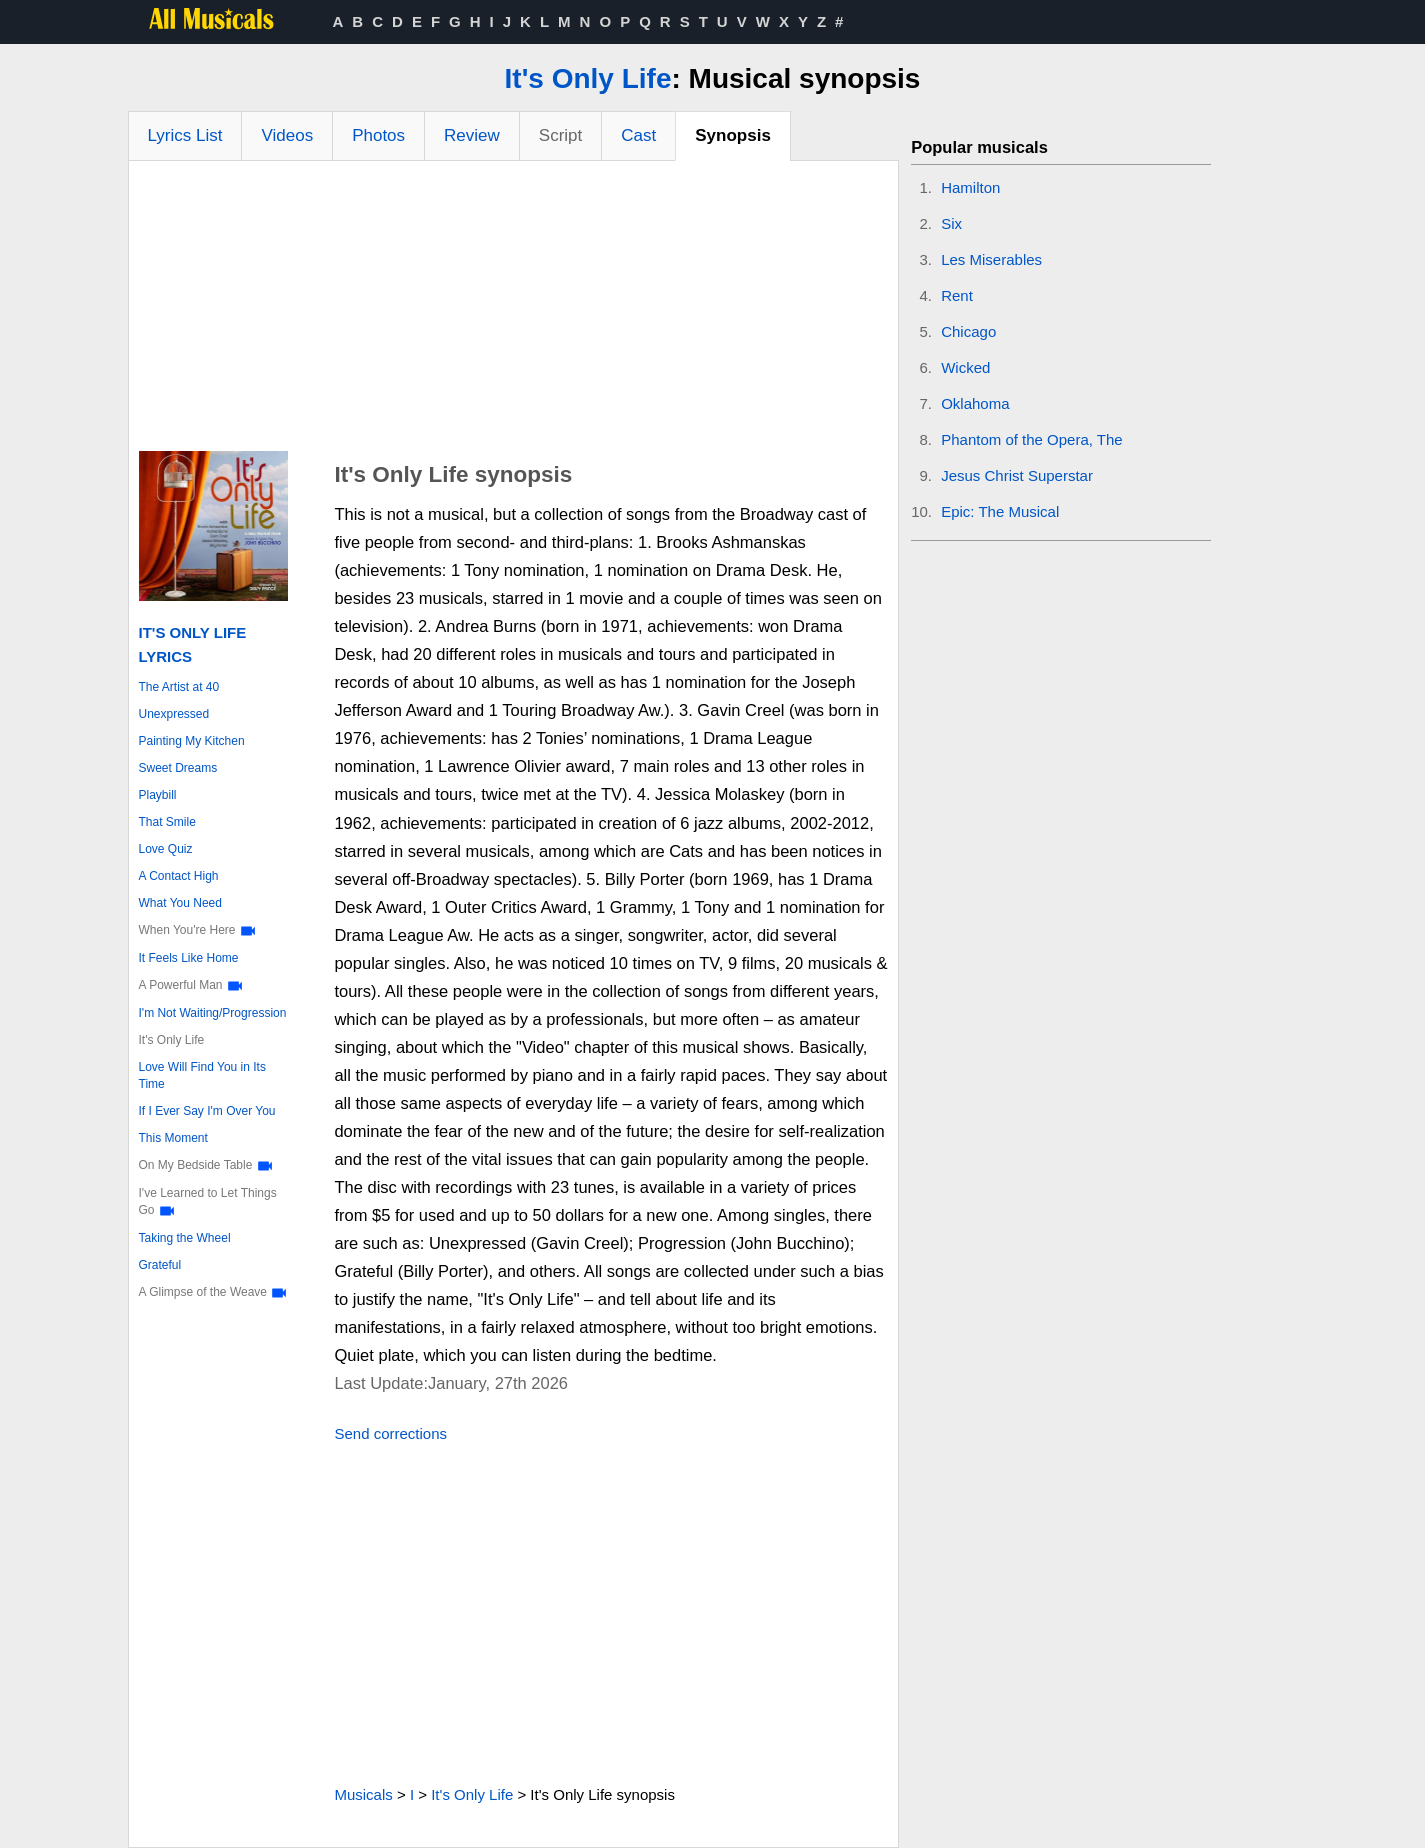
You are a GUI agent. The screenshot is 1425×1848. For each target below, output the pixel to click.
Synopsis (733, 135)
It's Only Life (588, 78)
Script (560, 135)
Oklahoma (975, 403)
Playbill (158, 795)
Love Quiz (166, 849)
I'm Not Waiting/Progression (213, 1013)
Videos (287, 135)
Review (472, 135)
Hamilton (970, 187)
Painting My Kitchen (192, 741)
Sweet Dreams (178, 768)
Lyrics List (185, 135)
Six (951, 223)
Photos (378, 135)
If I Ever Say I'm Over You (207, 1111)
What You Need (180, 903)
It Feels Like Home (189, 958)
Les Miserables (991, 259)
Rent (957, 295)
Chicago (968, 331)
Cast (638, 135)
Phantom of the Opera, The (1032, 439)
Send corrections (390, 1433)
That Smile (167, 822)
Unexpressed (174, 714)
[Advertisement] (514, 311)
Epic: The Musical (1000, 511)
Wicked (965, 367)
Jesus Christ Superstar (1017, 475)
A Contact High (179, 876)
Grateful (160, 1265)
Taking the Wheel (185, 1238)
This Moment (173, 1138)
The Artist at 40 (179, 687)
